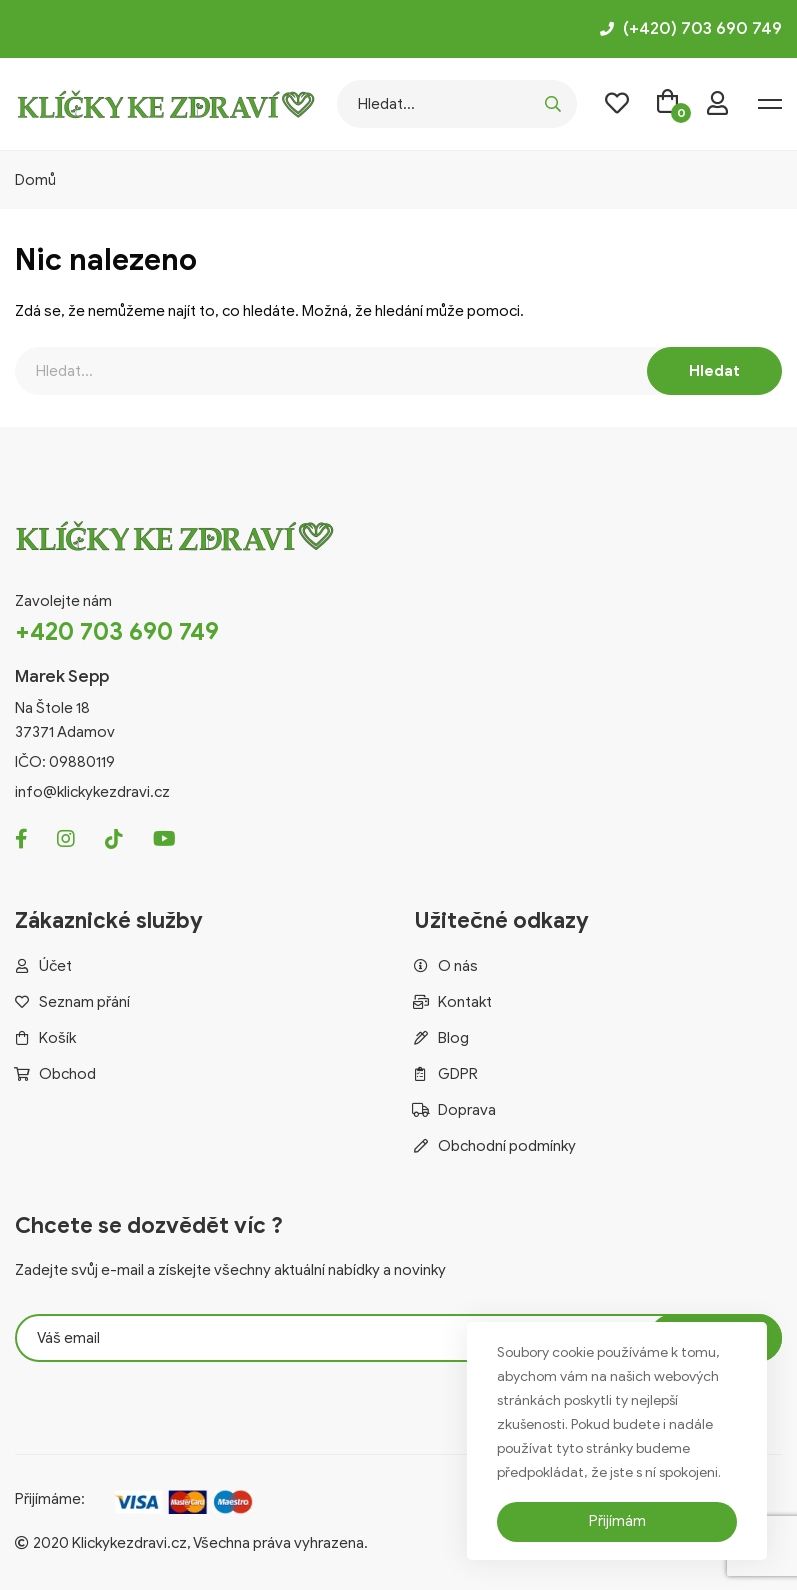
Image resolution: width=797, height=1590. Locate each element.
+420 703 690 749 (117, 632)
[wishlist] (617, 104)
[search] (553, 104)
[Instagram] (66, 839)
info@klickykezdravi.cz (92, 792)
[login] (717, 104)
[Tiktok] (114, 839)
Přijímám (617, 1521)
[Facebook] (21, 839)
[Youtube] (164, 839)
